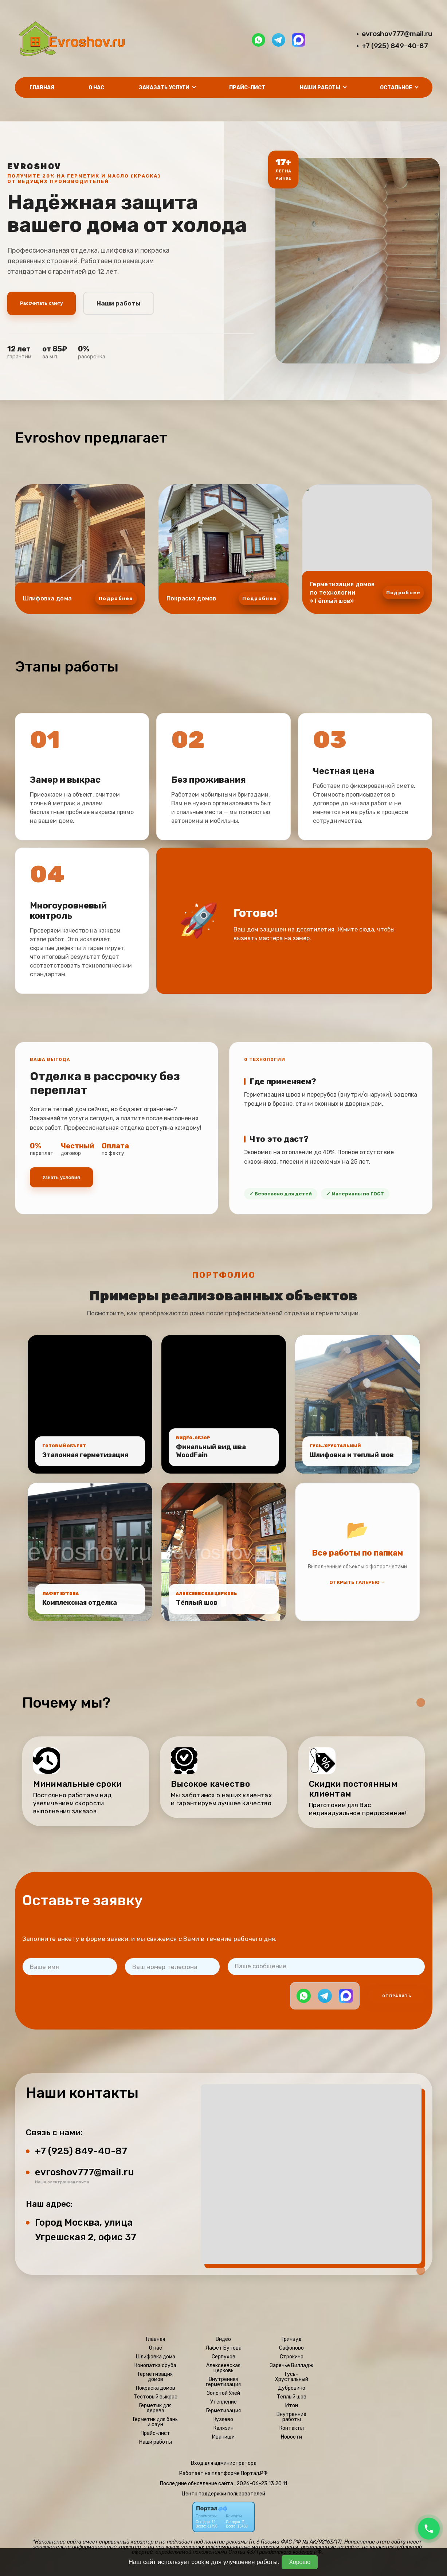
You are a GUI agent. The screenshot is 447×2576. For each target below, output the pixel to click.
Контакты (291, 2428)
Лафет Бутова (223, 2348)
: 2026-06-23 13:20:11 (260, 2483)
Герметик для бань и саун (155, 2422)
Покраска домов (155, 2388)
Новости (291, 2437)
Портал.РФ (254, 2473)
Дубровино (291, 2388)
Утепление (223, 2402)
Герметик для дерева (155, 2408)
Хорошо (299, 2562)
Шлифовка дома (155, 2356)
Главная (42, 88)
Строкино (291, 2356)
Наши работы (119, 303)
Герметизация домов (155, 2377)
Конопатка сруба (155, 2365)
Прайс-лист (247, 88)
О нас (96, 88)
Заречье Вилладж (291, 2365)
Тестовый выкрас (155, 2397)
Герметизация (223, 2410)
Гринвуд (292, 2339)
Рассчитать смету (41, 303)
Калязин (223, 2428)
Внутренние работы (291, 2417)
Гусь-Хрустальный (291, 2377)
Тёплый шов (291, 2397)
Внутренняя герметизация (223, 2382)
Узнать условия (61, 1177)
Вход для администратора (223, 2463)
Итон (291, 2405)
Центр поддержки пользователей (223, 2494)
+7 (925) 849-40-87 (395, 46)
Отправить (396, 1996)
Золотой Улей (223, 2393)
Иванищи (223, 2437)
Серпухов (223, 2356)
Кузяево (223, 2419)
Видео (223, 2339)
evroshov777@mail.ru (397, 34)
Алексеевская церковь (223, 2368)
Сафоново (291, 2348)
